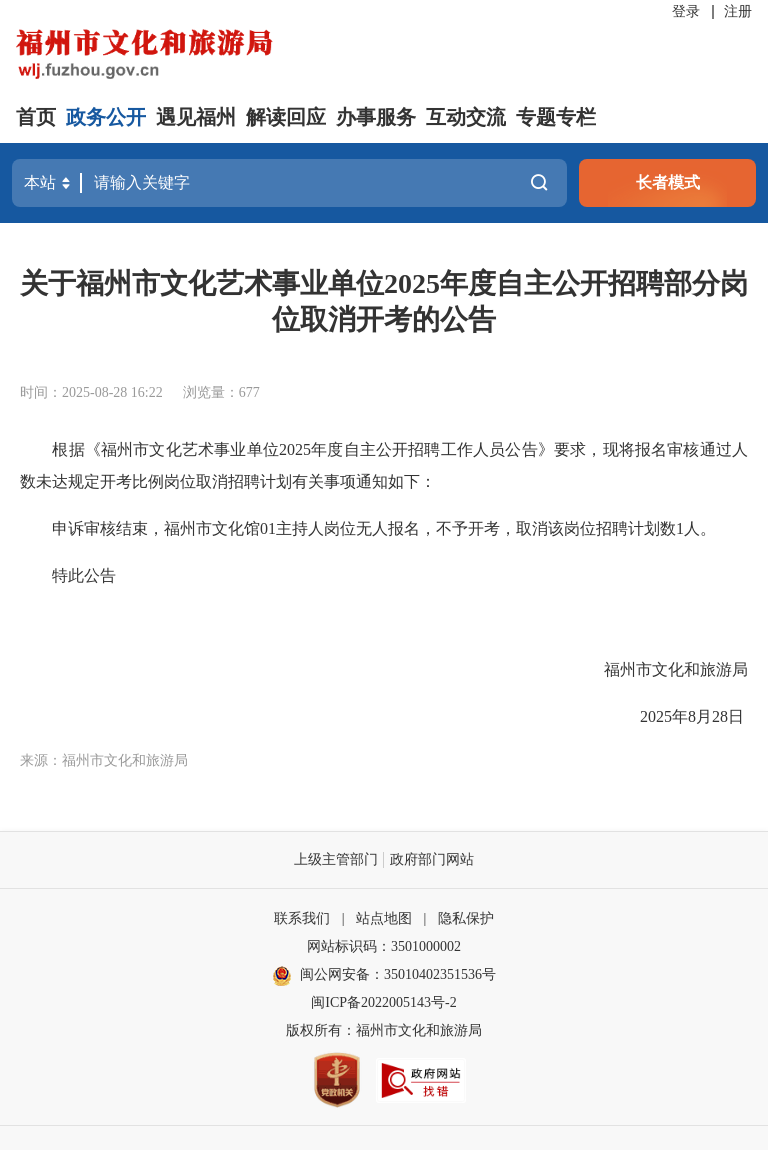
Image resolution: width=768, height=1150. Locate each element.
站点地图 (384, 918)
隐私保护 (466, 918)
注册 (738, 11)
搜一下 (539, 182)
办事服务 (376, 117)
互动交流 (466, 117)
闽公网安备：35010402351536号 (398, 974)
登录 (686, 11)
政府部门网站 (432, 859)
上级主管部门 (336, 859)
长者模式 (668, 182)
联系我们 (302, 918)
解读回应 (286, 117)
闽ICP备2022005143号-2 (383, 1002)
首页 (36, 117)
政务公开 (106, 117)
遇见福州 (196, 117)
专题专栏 (556, 117)
